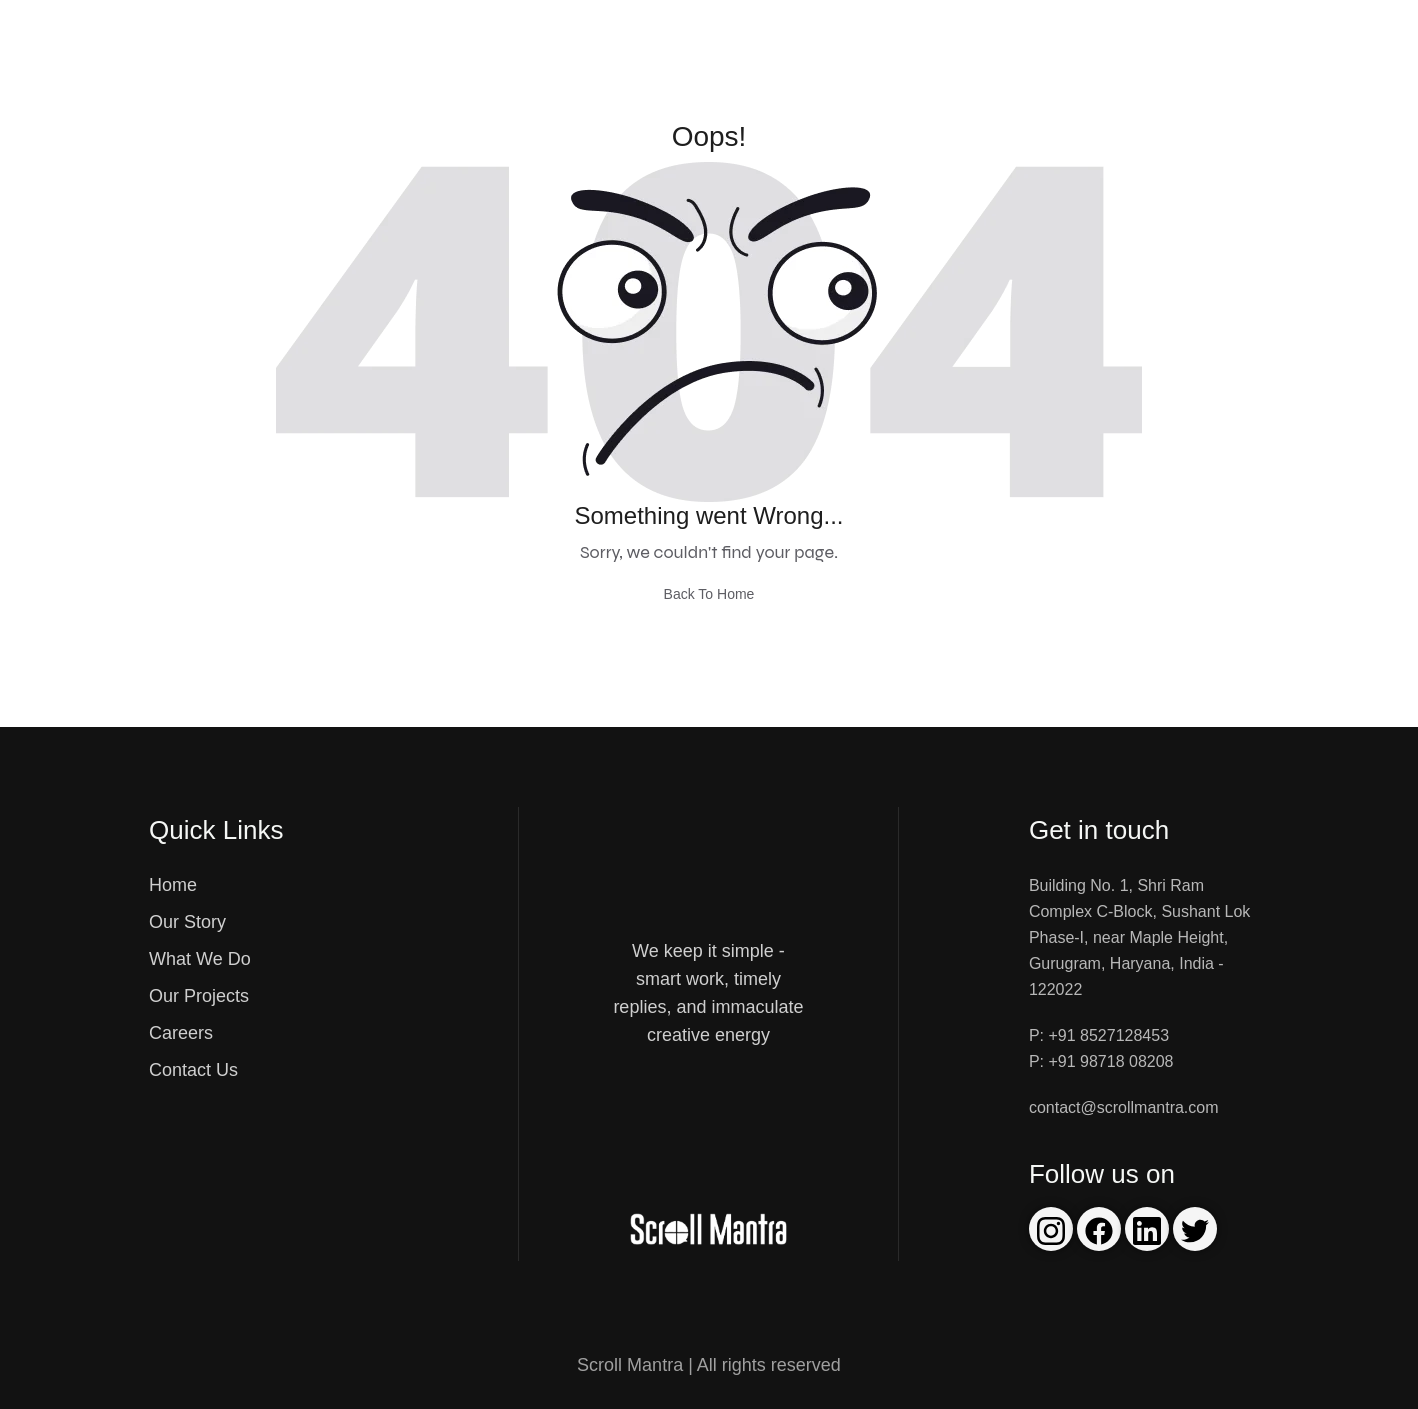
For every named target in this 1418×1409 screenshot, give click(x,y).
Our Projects (199, 996)
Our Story (187, 922)
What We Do (200, 959)
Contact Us (193, 1070)
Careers (181, 1033)
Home (173, 885)
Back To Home (709, 594)
